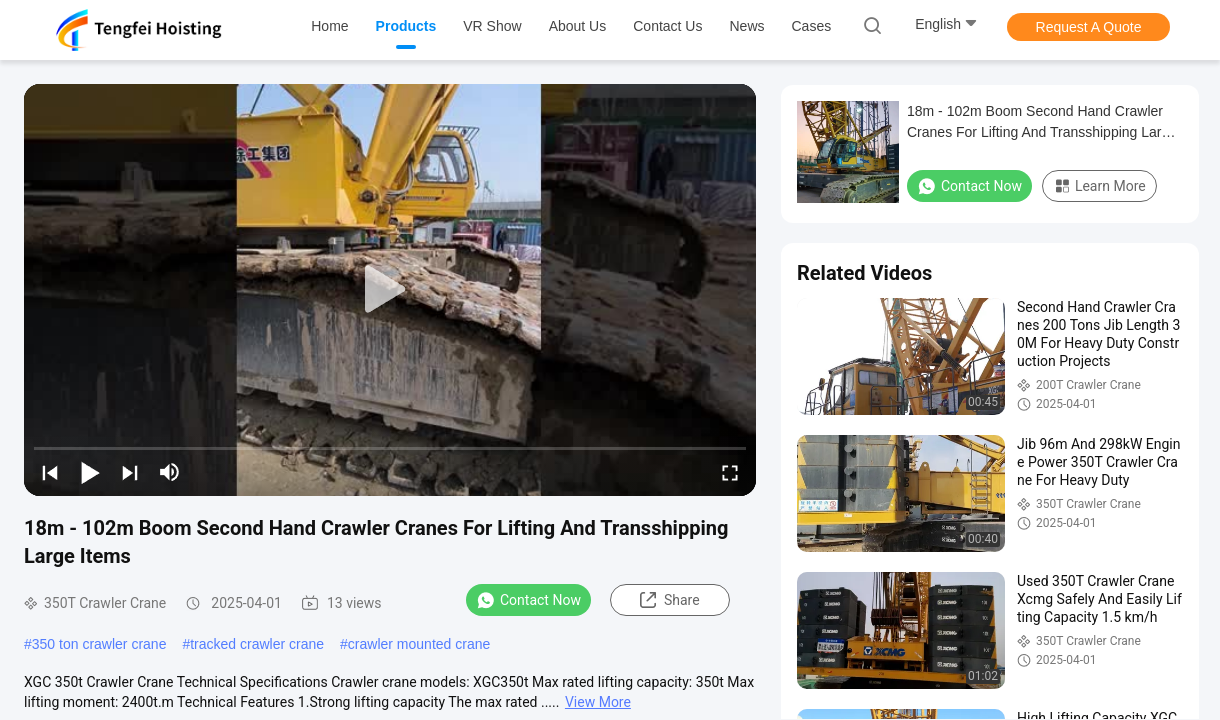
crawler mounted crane (419, 644)
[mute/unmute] (170, 472)
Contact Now (528, 600)
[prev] (50, 472)
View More (598, 702)
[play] (390, 290)
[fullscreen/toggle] (730, 472)
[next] (130, 472)
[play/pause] (90, 472)
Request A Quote (1089, 27)
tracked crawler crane (257, 644)
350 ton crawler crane (99, 644)
